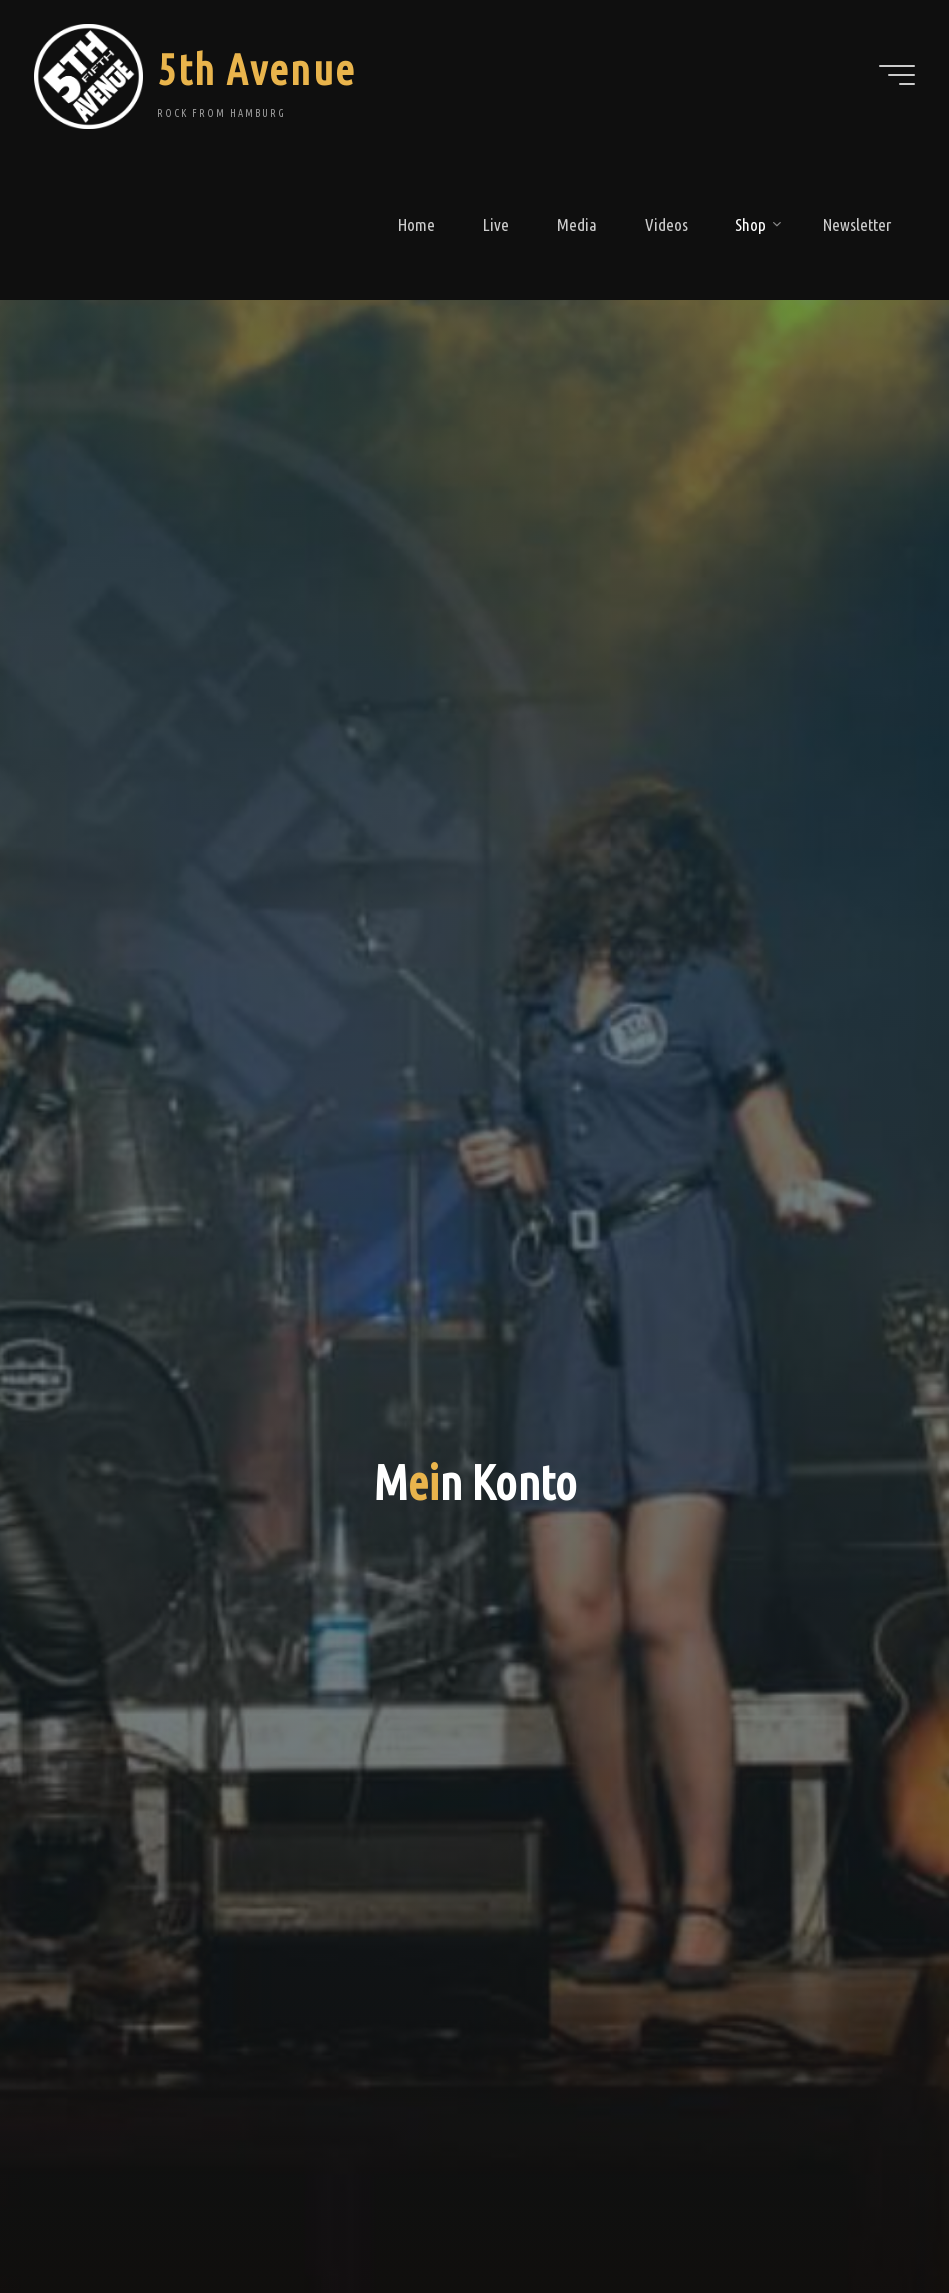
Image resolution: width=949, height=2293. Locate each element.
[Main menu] (897, 75)
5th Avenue (256, 69)
